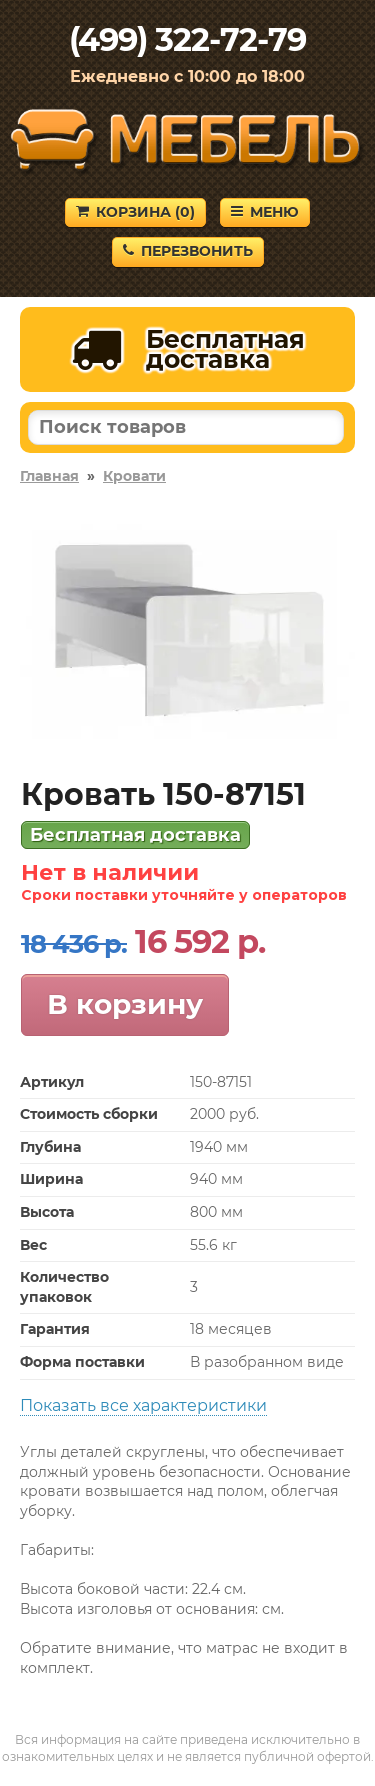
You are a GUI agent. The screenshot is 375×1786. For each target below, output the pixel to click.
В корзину (125, 1004)
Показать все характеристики (143, 1405)
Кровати (134, 476)
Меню (265, 212)
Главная (49, 476)
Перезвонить (188, 251)
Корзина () (135, 212)
